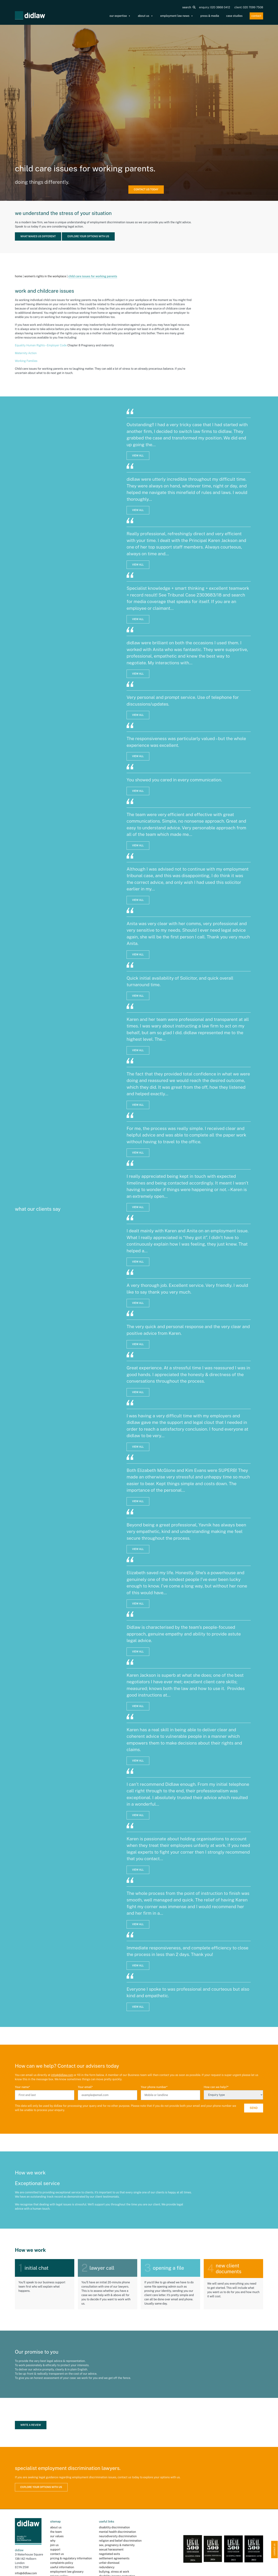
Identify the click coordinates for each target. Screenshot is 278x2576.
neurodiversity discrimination (118, 2536)
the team (56, 2532)
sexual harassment (111, 2549)
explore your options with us (88, 236)
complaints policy (61, 2562)
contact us (57, 2554)
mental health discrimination (117, 2532)
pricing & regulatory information (71, 2558)
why (52, 2540)
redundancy (107, 2567)
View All (138, 455)
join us (54, 2545)
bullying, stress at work (114, 2571)
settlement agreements (114, 2558)
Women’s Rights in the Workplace (45, 276)
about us (145, 15)
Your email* (85, 2087)
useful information (62, 2567)
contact (256, 16)
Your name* (22, 2087)
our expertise (120, 15)
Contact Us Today (146, 189)
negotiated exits (109, 2554)
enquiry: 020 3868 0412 (214, 7)
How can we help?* (216, 2087)
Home (18, 276)
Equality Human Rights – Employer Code (41, 345)
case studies (234, 16)
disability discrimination (114, 2527)
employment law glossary (67, 2571)
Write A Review (30, 2425)
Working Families (26, 361)
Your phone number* (154, 2087)
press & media (209, 16)
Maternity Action (26, 353)
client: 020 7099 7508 (248, 7)
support (55, 2549)
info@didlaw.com (62, 2075)
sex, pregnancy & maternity (117, 2545)
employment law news (176, 15)
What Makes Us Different (38, 236)
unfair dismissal (109, 2562)
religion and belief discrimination (120, 2540)
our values (57, 2536)
